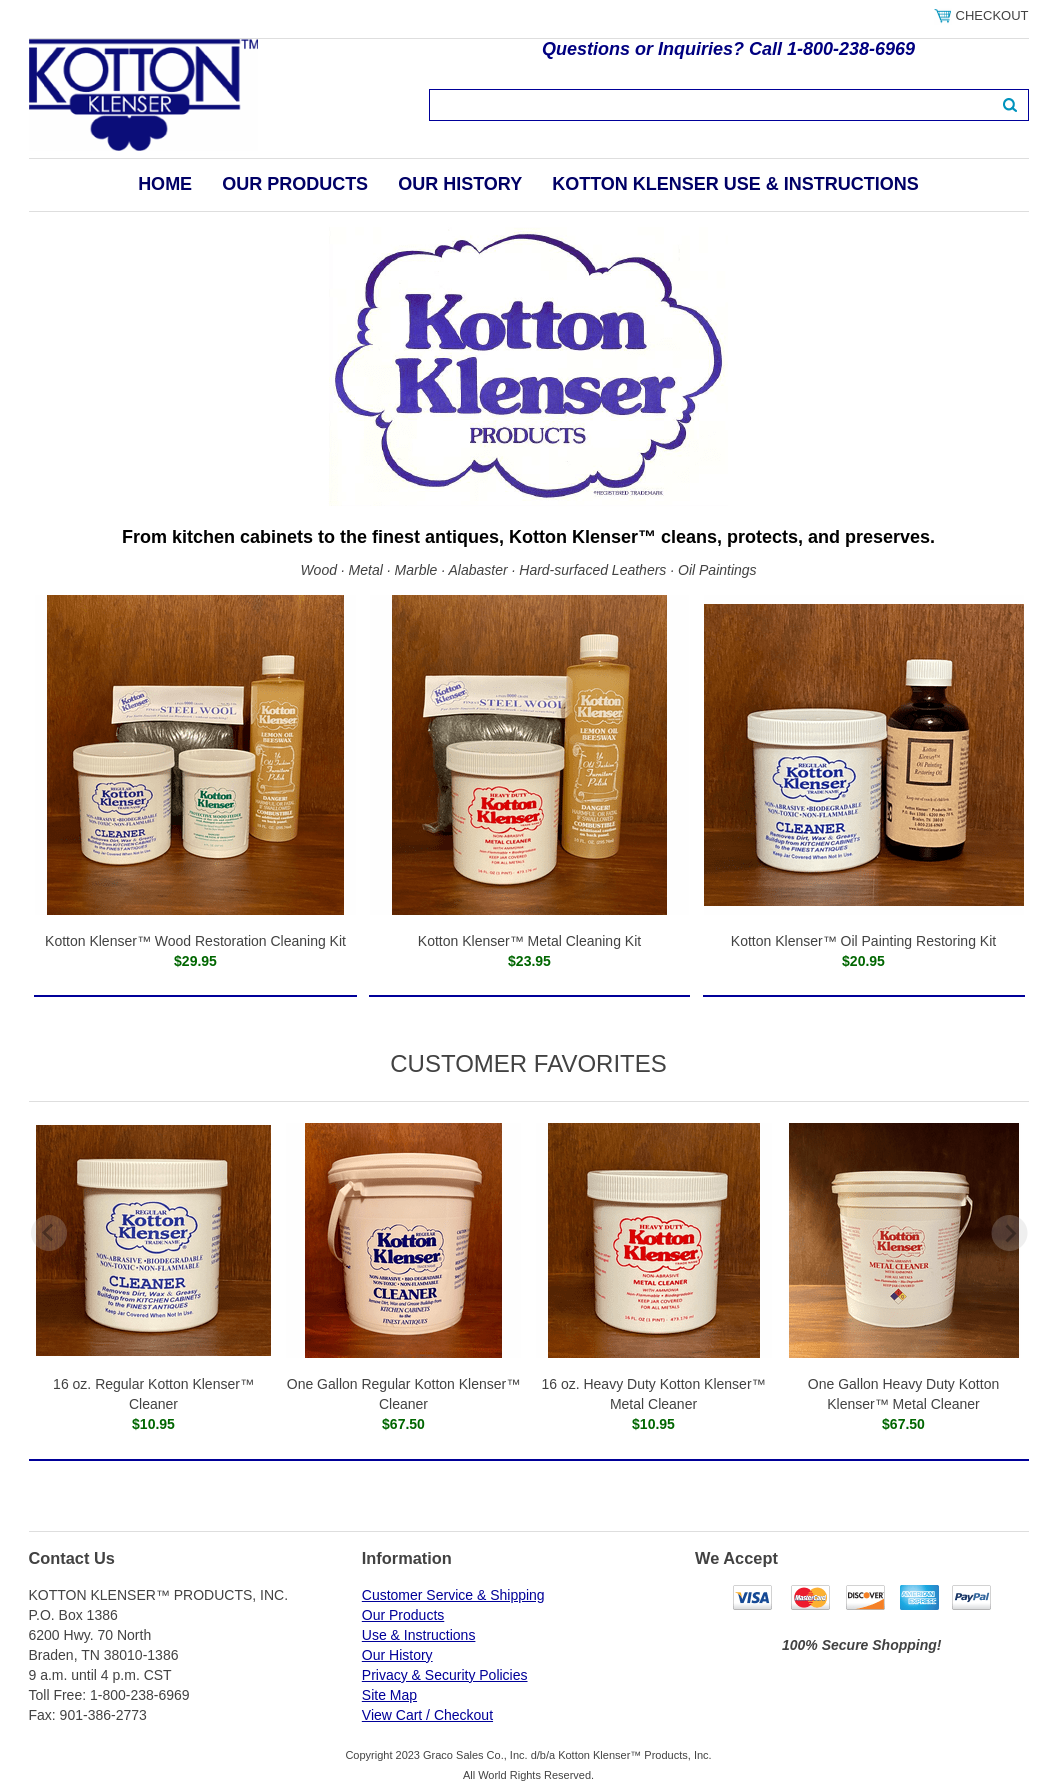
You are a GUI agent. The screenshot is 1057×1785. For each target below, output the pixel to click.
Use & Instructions (419, 1635)
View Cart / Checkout (427, 1715)
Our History (460, 184)
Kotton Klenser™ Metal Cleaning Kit (529, 941)
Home (165, 184)
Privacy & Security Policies (445, 1675)
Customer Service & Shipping (453, 1595)
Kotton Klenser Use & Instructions (735, 184)
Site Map (389, 1695)
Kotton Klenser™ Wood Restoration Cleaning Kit (195, 941)
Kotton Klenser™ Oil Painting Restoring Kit (863, 941)
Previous (48, 1233)
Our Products (295, 184)
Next (1009, 1233)
